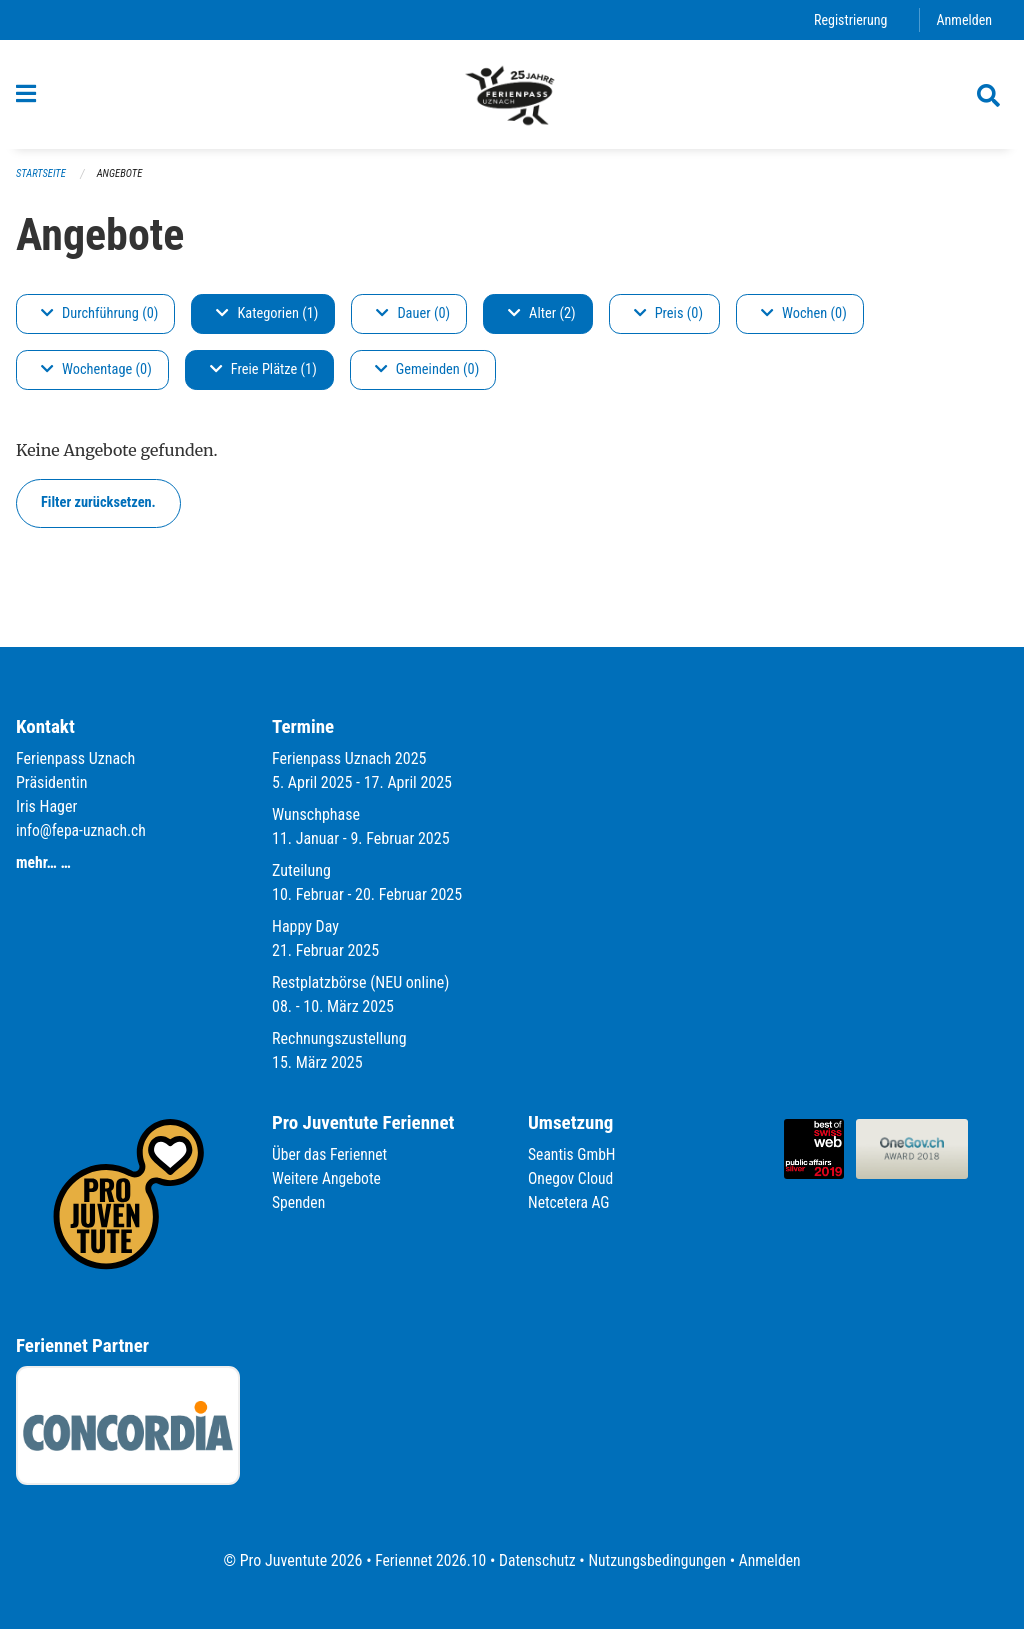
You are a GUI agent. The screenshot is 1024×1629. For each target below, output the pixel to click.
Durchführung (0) (99, 320)
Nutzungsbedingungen (658, 1560)
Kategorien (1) (267, 320)
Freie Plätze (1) (263, 376)
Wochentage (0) (96, 376)
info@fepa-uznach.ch (82, 830)
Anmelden (963, 19)
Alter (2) (542, 320)
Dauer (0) (413, 320)
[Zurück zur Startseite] (512, 98)
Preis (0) (668, 320)
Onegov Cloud (572, 1178)
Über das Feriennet (331, 1154)
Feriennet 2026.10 (427, 1560)
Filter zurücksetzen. (98, 509)
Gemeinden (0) (427, 376)
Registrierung (848, 19)
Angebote (122, 180)
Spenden (299, 1202)
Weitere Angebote (328, 1178)
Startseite (42, 180)
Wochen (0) (804, 320)
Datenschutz (536, 1560)
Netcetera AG (570, 1202)
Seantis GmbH (573, 1154)
